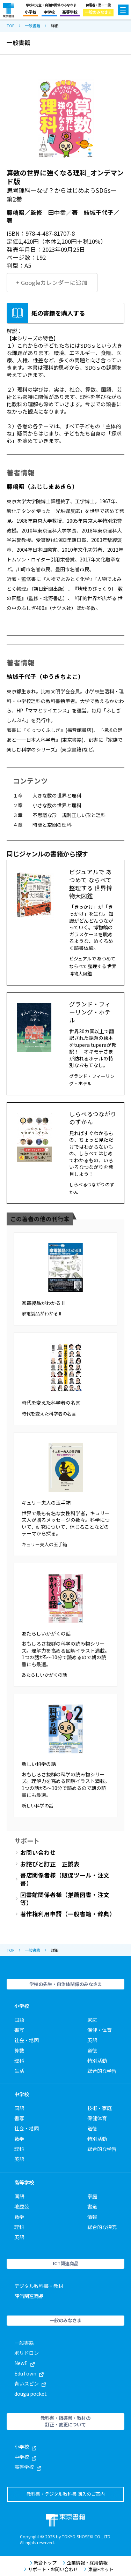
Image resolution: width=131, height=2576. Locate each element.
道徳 (92, 2050)
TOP (10, 25)
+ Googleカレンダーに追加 (52, 282)
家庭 (92, 2019)
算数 (19, 2050)
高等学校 (70, 12)
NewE (24, 2362)
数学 (19, 2138)
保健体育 (97, 2118)
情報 (92, 2216)
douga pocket (30, 2393)
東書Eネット (98, 2569)
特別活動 (97, 2060)
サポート (26, 1840)
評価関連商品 (29, 2295)
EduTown (29, 2373)
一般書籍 (32, 25)
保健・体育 (99, 2029)
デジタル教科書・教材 (38, 2285)
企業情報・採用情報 (85, 2563)
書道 (92, 2206)
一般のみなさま (98, 12)
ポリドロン (26, 2352)
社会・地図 (26, 2040)
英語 (92, 2040)
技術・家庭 (99, 2108)
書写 (19, 2029)
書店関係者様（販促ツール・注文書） (64, 1879)
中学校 (49, 12)
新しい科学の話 (39, 1763)
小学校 (30, 12)
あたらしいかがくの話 (46, 1633)
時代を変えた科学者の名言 (51, 1402)
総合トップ (43, 2563)
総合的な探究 (102, 2226)
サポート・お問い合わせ (51, 2569)
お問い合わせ (38, 1853)
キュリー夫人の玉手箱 (46, 1502)
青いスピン (30, 2383)
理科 (19, 2060)
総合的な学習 (102, 2070)
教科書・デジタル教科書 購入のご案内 (66, 2494)
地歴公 (21, 2206)
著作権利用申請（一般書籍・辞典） (67, 1914)
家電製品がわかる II (43, 1302)
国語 (19, 2019)
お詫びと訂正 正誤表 (50, 1864)
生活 (19, 2070)
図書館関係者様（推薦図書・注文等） (64, 1899)
